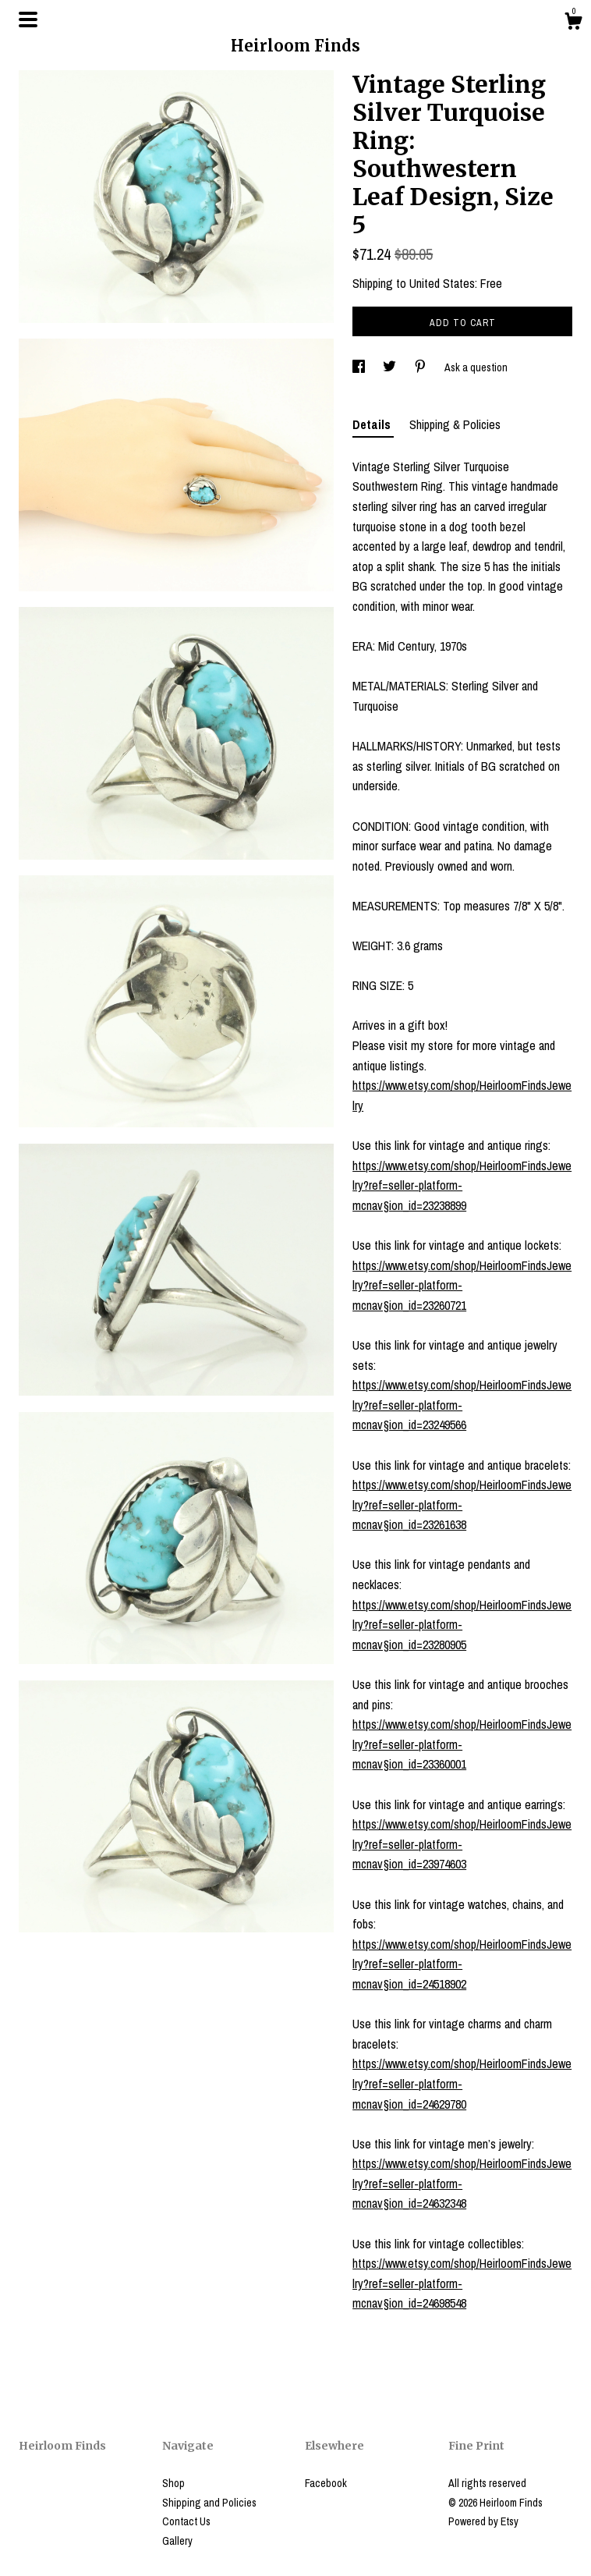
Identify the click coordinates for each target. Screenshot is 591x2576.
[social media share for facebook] (359, 367)
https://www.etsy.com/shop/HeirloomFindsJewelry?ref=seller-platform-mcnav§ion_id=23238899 (462, 1185)
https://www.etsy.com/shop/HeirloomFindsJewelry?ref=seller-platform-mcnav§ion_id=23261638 (462, 1504)
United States (442, 283)
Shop (173, 2483)
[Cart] (573, 23)
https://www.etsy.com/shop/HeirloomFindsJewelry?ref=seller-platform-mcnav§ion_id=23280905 (462, 1624)
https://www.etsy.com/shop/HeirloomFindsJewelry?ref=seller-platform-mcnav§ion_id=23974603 (462, 1843)
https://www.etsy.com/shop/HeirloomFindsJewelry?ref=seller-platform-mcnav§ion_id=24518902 (462, 1964)
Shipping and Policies (209, 2503)
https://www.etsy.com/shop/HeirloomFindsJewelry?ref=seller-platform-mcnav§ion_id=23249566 (462, 1404)
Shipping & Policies (455, 424)
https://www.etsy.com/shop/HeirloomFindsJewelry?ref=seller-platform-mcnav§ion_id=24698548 (462, 2283)
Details (373, 424)
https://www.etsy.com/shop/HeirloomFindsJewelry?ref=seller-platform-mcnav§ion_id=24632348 (462, 2183)
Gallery (177, 2541)
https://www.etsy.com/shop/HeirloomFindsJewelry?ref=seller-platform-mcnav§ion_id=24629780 (462, 2083)
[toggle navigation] (28, 19)
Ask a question (476, 367)
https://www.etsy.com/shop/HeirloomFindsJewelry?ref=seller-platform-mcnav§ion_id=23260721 (462, 1285)
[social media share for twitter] (390, 367)
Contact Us (186, 2521)
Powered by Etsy (483, 2521)
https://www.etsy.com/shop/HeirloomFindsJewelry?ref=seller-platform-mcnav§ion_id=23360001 (462, 1744)
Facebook (326, 2483)
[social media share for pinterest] (421, 367)
